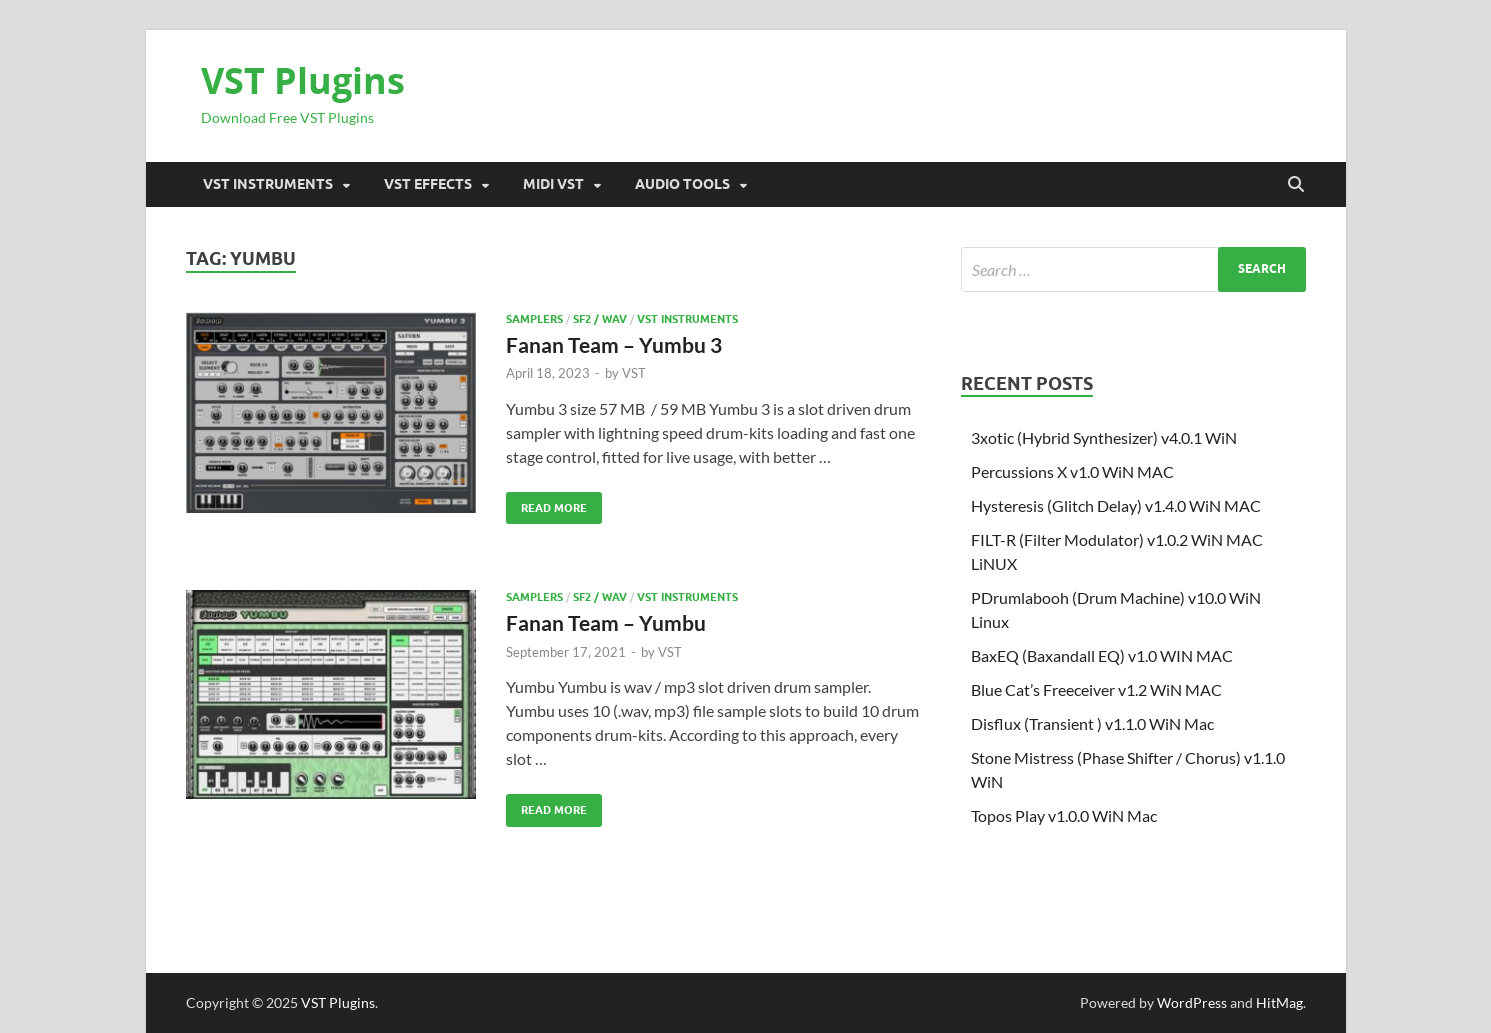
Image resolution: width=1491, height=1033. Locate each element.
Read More (546, 503)
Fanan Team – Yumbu (606, 622)
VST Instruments (268, 184)
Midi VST (553, 184)
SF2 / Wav (600, 319)
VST (634, 373)
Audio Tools (682, 184)
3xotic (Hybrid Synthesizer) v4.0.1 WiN (1104, 437)
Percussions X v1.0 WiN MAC (1072, 471)
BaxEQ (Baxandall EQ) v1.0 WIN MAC (1102, 655)
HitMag (1279, 1002)
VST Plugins (303, 80)
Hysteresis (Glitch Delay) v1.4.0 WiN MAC (1116, 505)
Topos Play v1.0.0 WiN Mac (1064, 815)
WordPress (1192, 1002)
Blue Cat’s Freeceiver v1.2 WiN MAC (1096, 689)
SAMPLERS (534, 319)
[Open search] (1296, 185)
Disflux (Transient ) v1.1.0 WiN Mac (1092, 723)
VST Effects (428, 184)
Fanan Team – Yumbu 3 (614, 344)
